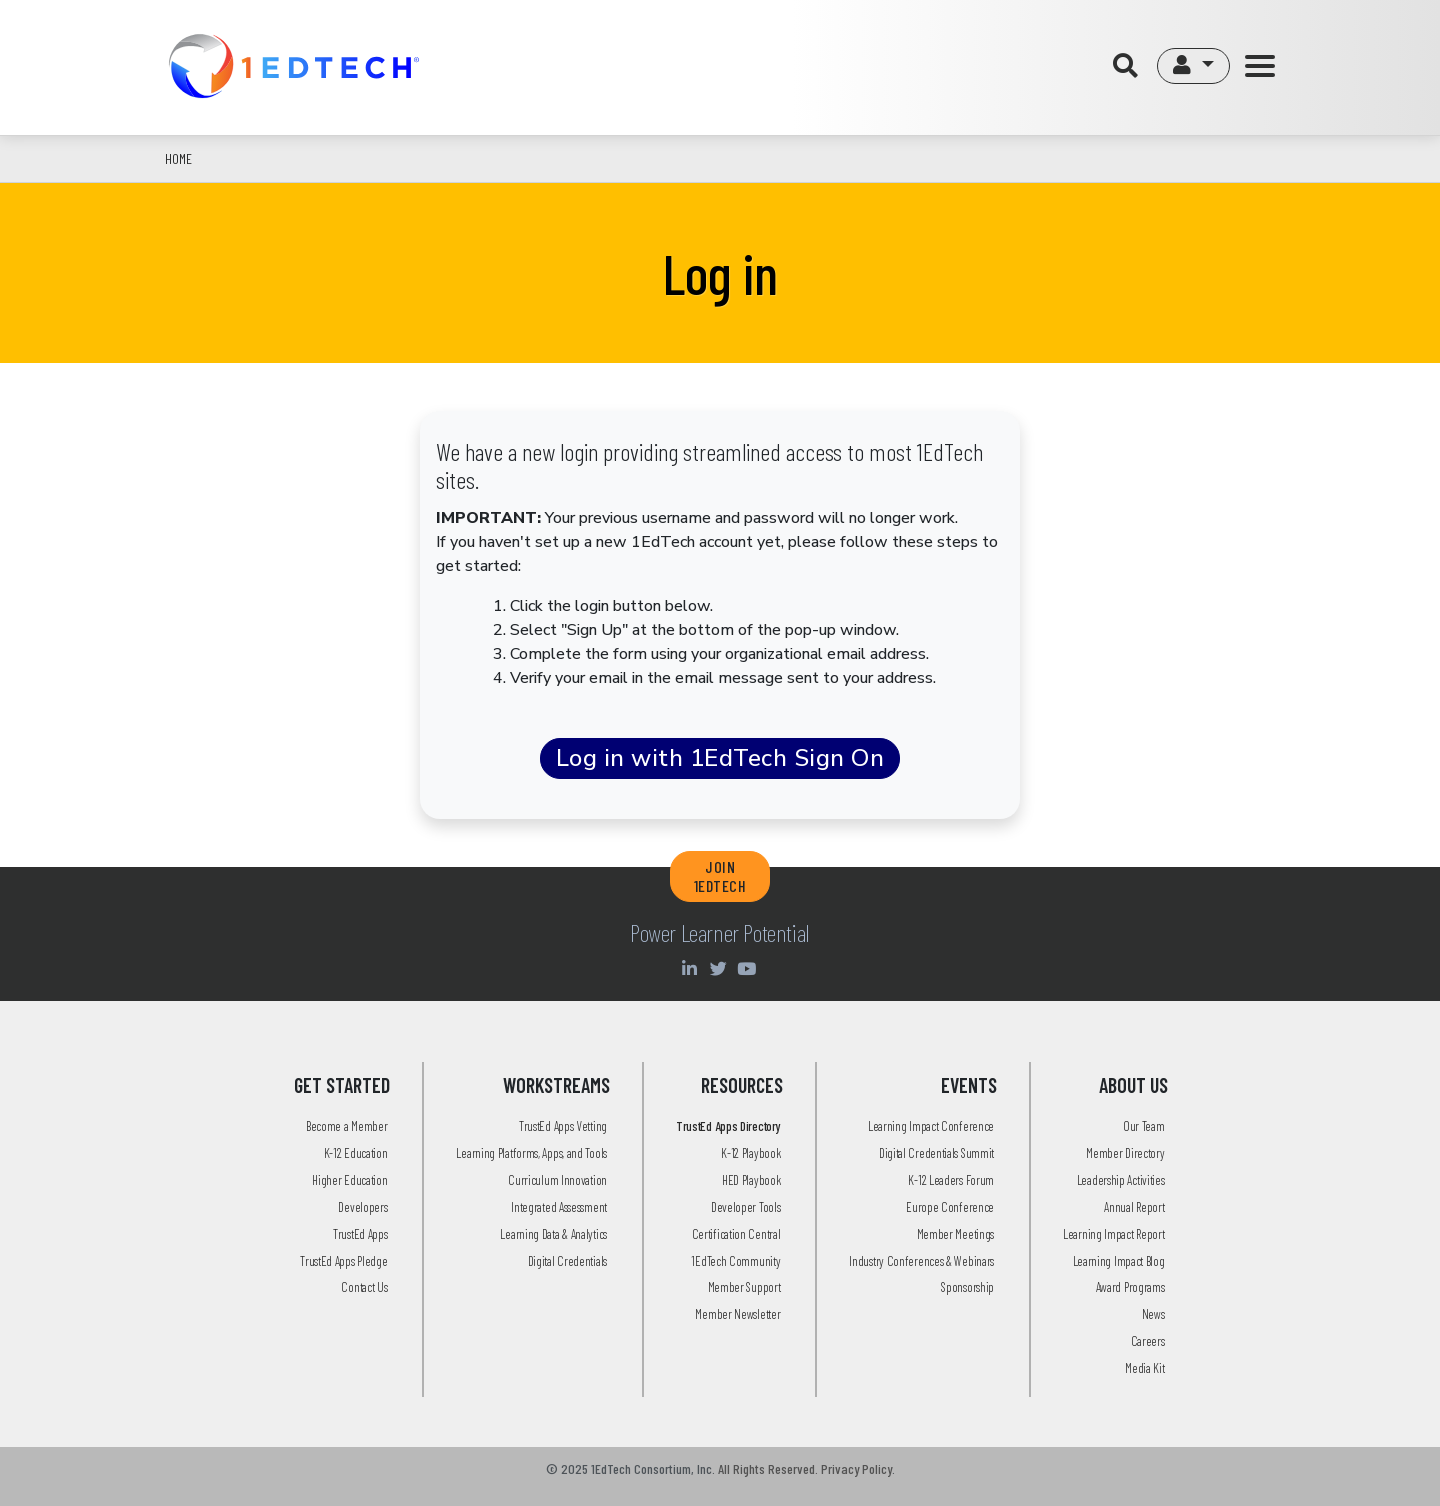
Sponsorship (967, 1287)
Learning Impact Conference (931, 1126)
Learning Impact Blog (1119, 1261)
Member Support (744, 1287)
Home (178, 158)
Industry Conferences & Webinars (921, 1261)
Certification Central (736, 1234)
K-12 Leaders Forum (951, 1180)
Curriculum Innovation (557, 1180)
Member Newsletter (737, 1314)
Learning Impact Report (1113, 1234)
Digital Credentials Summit (936, 1153)
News (1153, 1314)
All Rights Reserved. (768, 1468)
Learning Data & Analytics (553, 1234)
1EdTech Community (735, 1261)
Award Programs (1130, 1287)
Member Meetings (956, 1234)
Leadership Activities (1121, 1180)
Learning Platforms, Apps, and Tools (531, 1153)
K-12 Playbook (750, 1153)
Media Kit (1144, 1368)
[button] (1193, 66)
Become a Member (347, 1126)
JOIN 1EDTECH (720, 876)
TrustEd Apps (360, 1234)
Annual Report (1134, 1207)
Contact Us (364, 1287)
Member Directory (1125, 1153)
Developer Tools (746, 1207)
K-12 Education (356, 1153)
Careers (1148, 1341)
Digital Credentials (567, 1261)
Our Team (1144, 1126)
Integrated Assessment (559, 1207)
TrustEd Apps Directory (728, 1126)
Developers (362, 1207)
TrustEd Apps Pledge (343, 1261)
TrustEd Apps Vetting (563, 1126)
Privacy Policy (856, 1468)
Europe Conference (950, 1207)
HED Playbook (751, 1180)
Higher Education (349, 1180)
